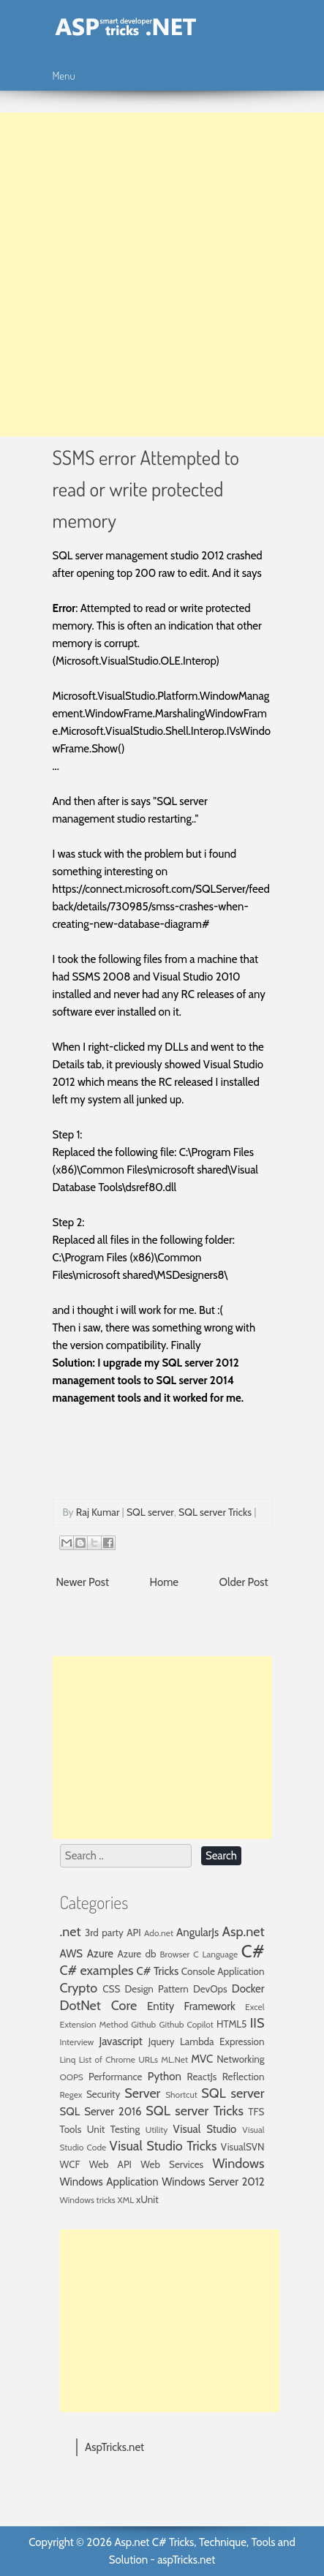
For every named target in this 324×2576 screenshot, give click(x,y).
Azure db (137, 1954)
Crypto (79, 1988)
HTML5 (231, 2024)
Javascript (120, 2041)
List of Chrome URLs (118, 2059)
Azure (100, 1953)
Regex (71, 2094)
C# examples (97, 1971)
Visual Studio (205, 2129)
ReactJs (202, 2076)
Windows (238, 2164)
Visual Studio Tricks (162, 2146)
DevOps (210, 1989)
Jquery (161, 2041)
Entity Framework (191, 2006)
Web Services (171, 2164)
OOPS (71, 2076)
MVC (202, 2059)
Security (103, 2094)
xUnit (147, 2199)
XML (126, 2199)
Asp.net (243, 1932)
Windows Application (109, 2181)
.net (70, 1932)
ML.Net (174, 2059)
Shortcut (181, 2094)
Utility (157, 2129)
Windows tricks (88, 2199)
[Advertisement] (162, 275)
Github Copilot (186, 2024)
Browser (175, 1954)
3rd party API (113, 1932)
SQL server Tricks (215, 1512)
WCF (70, 2164)
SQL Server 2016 (101, 2111)
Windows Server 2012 (213, 2181)
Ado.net (158, 1932)
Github (143, 2024)
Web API (110, 2164)
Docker (248, 1988)
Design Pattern (157, 1989)
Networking (240, 2059)
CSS (111, 1989)
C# (253, 1951)
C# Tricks (158, 1971)
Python (164, 2076)
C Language (215, 1954)
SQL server (150, 1512)
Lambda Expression (222, 2041)
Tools (71, 2129)
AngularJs (197, 1932)
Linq (68, 2059)
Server (142, 2093)
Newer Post (83, 1582)
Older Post (243, 1582)
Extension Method (94, 2024)
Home (164, 1582)
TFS (256, 2112)
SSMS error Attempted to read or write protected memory (146, 488)
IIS (257, 2023)
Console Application (223, 1971)
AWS (71, 1953)
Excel (254, 2006)
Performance (115, 2076)
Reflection (243, 2076)
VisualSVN (243, 2147)
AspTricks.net (114, 2447)
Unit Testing (113, 2129)
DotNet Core (98, 2006)
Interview (77, 2041)
